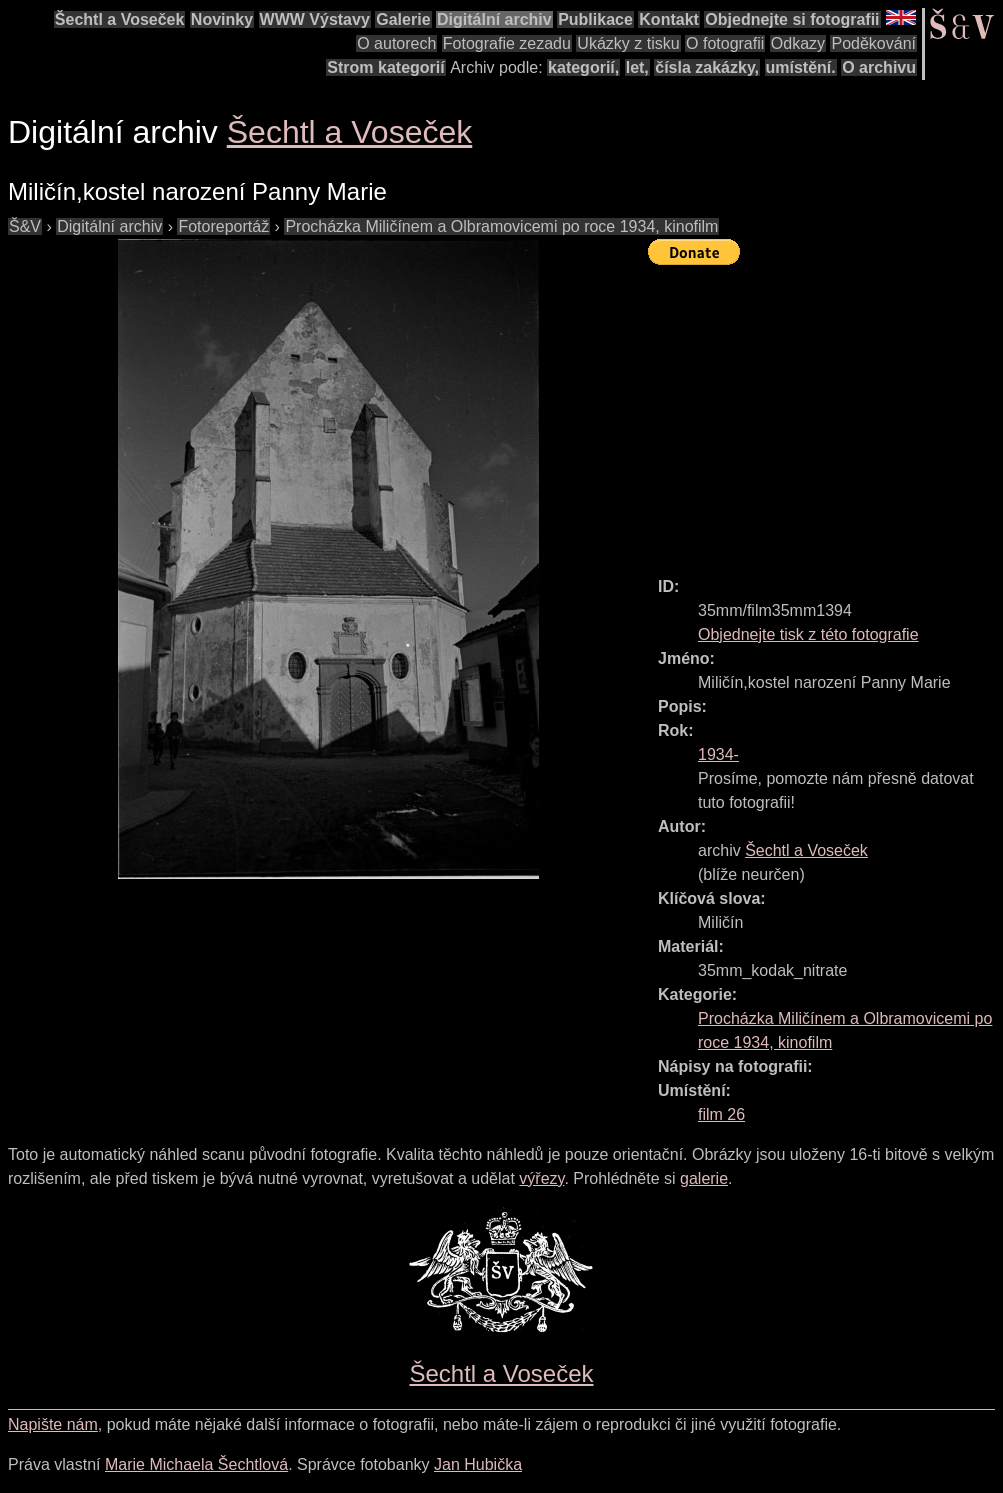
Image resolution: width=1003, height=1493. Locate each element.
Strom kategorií (385, 67)
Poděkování (873, 43)
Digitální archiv (494, 19)
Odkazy (798, 43)
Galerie (403, 19)
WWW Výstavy (315, 19)
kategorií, (583, 67)
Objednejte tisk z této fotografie (808, 634)
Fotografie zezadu (507, 43)
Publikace (595, 19)
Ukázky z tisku (628, 43)
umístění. (801, 67)
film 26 (721, 1114)
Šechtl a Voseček (120, 19)
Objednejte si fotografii (792, 19)
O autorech (396, 43)
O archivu (879, 67)
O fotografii (725, 43)
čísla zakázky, (707, 67)
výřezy (541, 1178)
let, (637, 67)
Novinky (222, 19)
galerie (704, 1178)
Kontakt (669, 19)
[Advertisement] (825, 412)
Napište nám (53, 1424)
